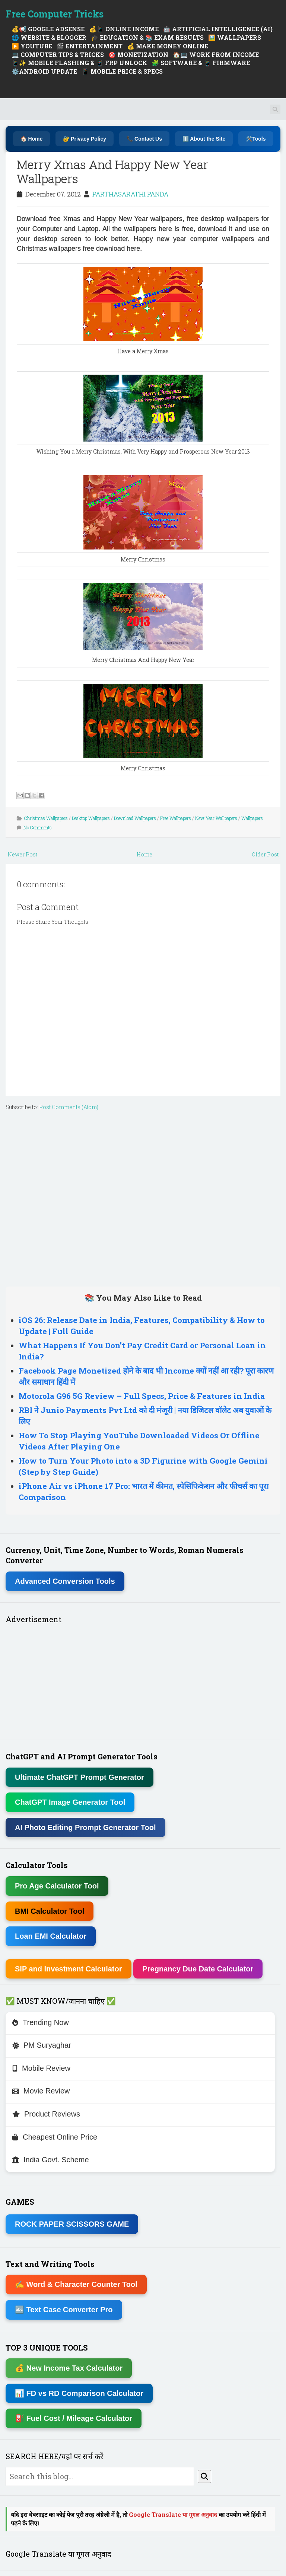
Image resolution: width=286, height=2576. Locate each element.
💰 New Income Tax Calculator (69, 2368)
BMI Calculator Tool (49, 1911)
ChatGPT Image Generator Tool (70, 1802)
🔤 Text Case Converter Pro (64, 2310)
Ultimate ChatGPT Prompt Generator (79, 1777)
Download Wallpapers (135, 818)
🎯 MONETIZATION (138, 54)
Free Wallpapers (175, 818)
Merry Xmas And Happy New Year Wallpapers (112, 171)
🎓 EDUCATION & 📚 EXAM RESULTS (147, 37)
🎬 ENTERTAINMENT (90, 46)
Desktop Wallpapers (91, 818)
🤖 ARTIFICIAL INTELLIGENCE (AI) (218, 29)
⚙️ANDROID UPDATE (44, 71)
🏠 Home (31, 139)
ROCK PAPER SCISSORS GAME (72, 2224)
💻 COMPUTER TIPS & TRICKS (58, 54)
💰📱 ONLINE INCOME (124, 29)
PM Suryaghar (41, 2045)
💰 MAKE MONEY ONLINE (167, 46)
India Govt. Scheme (50, 2160)
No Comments (37, 827)
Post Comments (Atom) (68, 1107)
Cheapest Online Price (54, 2137)
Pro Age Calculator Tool (57, 1886)
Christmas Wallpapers (46, 818)
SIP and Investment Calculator (68, 1969)
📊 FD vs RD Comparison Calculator (79, 2393)
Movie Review (41, 2091)
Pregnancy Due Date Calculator (198, 1969)
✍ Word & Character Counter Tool (76, 2284)
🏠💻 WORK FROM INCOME (216, 54)
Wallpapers (252, 818)
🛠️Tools (256, 139)
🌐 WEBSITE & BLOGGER (49, 37)
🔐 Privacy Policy (84, 139)
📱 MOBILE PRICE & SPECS (122, 71)
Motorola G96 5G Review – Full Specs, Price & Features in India (142, 1396)
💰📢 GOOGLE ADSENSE (48, 29)
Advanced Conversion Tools (65, 1581)
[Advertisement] (143, 1197)
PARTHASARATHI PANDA (130, 194)
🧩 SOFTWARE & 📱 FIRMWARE (201, 63)
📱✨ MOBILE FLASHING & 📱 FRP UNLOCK (79, 63)
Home (144, 854)
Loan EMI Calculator (50, 1936)
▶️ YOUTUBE (32, 46)
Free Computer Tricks (55, 14)
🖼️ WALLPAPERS (234, 37)
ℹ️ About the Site (203, 139)
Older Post (265, 854)
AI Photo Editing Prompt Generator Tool (85, 1827)
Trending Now (40, 2022)
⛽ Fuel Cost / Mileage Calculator (73, 2418)
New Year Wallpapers (216, 818)
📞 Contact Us (144, 139)
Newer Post (22, 854)
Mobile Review (41, 2068)
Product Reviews (46, 2114)
